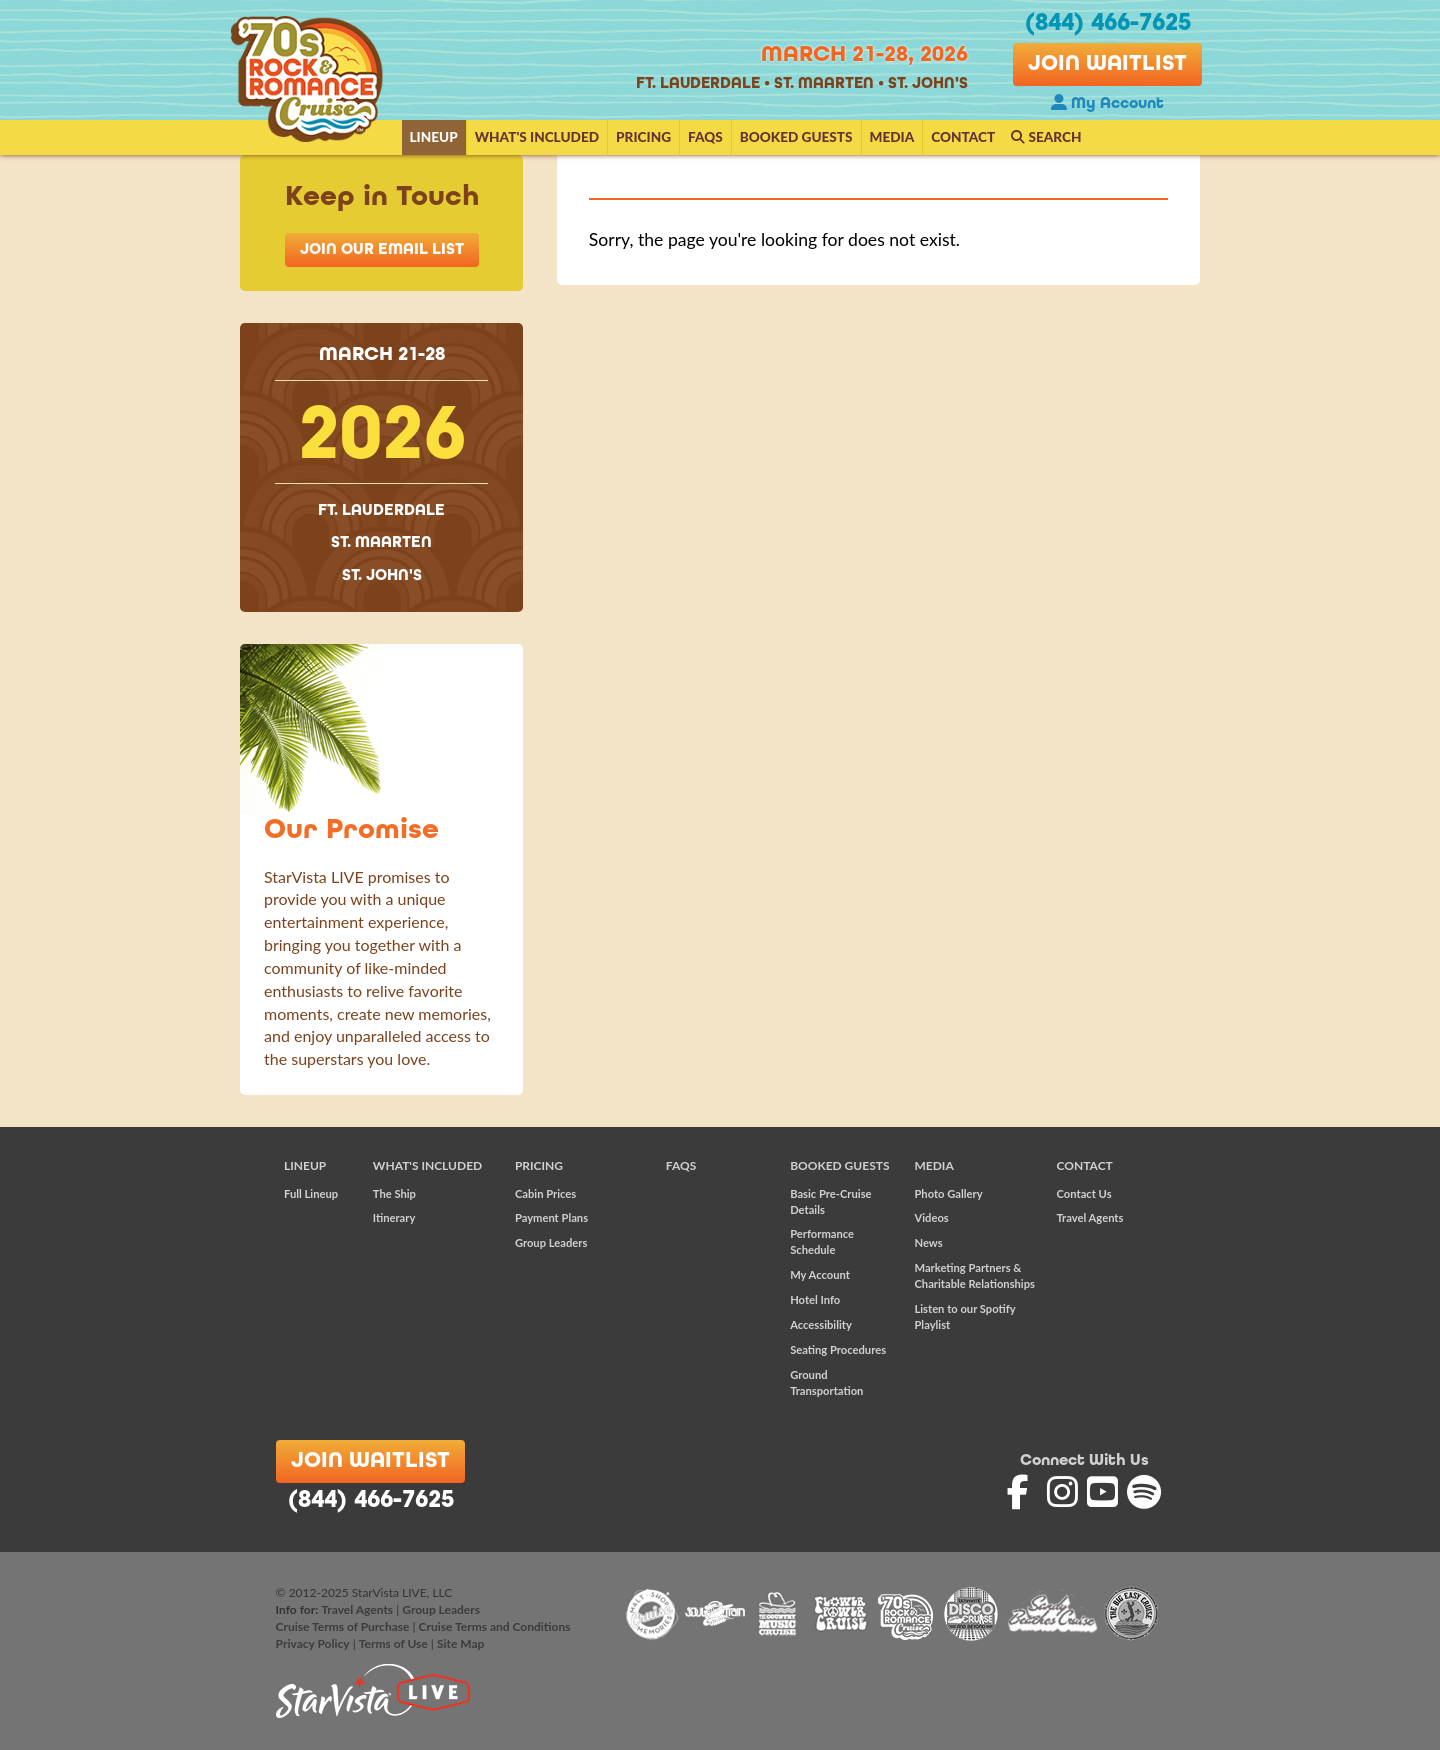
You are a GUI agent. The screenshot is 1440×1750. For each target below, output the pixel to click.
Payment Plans (551, 1217)
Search (1046, 137)
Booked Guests (796, 137)
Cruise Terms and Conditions (495, 1626)
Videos (931, 1217)
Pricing (643, 137)
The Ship (394, 1193)
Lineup (434, 137)
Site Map (460, 1643)
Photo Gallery (948, 1193)
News (928, 1242)
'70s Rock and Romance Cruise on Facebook (1024, 1492)
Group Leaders (551, 1242)
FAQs (705, 137)
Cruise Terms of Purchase (343, 1626)
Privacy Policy (313, 1643)
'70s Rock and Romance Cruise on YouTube (1104, 1492)
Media (892, 137)
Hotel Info (815, 1299)
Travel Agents (1090, 1217)
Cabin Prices (545, 1193)
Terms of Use (393, 1643)
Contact (963, 137)
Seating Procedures (838, 1349)
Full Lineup (311, 1193)
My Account (1107, 104)
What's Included (537, 137)
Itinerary (394, 1217)
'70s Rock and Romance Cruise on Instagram (1064, 1492)
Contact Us (1084, 1193)
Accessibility (821, 1324)
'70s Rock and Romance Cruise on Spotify (1144, 1492)
